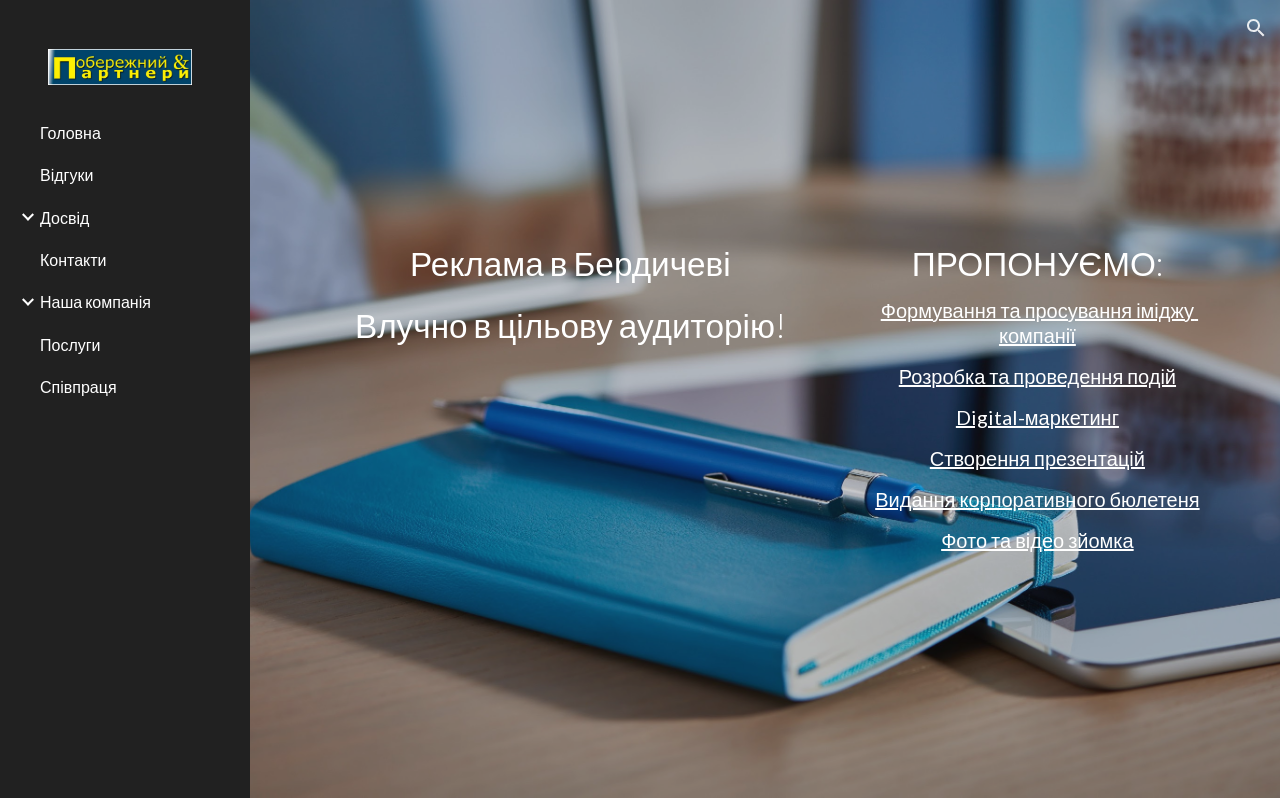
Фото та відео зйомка (1037, 540)
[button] (1256, 28)
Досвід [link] (64, 217)
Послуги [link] (70, 344)
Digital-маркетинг (1037, 417)
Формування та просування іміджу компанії (1039, 322)
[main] (570, 294)
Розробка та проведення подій (1037, 376)
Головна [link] (70, 132)
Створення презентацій (1037, 458)
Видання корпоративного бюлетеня (1037, 499)
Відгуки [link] (66, 174)
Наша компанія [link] (95, 301)
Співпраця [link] (78, 386)
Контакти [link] (73, 259)
